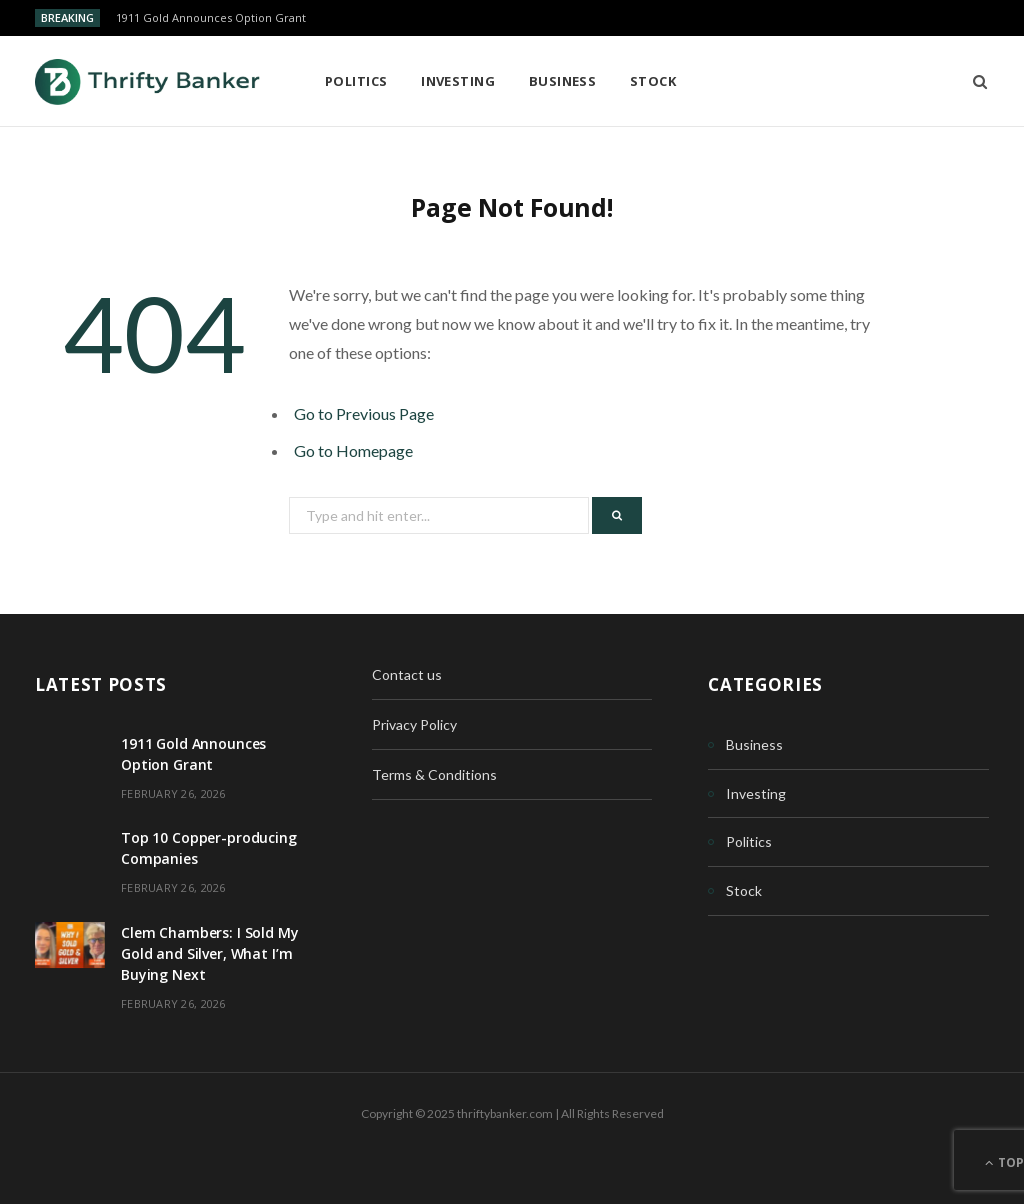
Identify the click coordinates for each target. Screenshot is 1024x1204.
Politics (356, 81)
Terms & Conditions (434, 774)
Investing (458, 81)
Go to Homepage (353, 450)
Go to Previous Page (364, 413)
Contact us (407, 674)
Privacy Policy (414, 724)
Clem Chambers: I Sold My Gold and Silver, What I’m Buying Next (210, 953)
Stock (653, 81)
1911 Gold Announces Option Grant (211, 18)
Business (563, 81)
